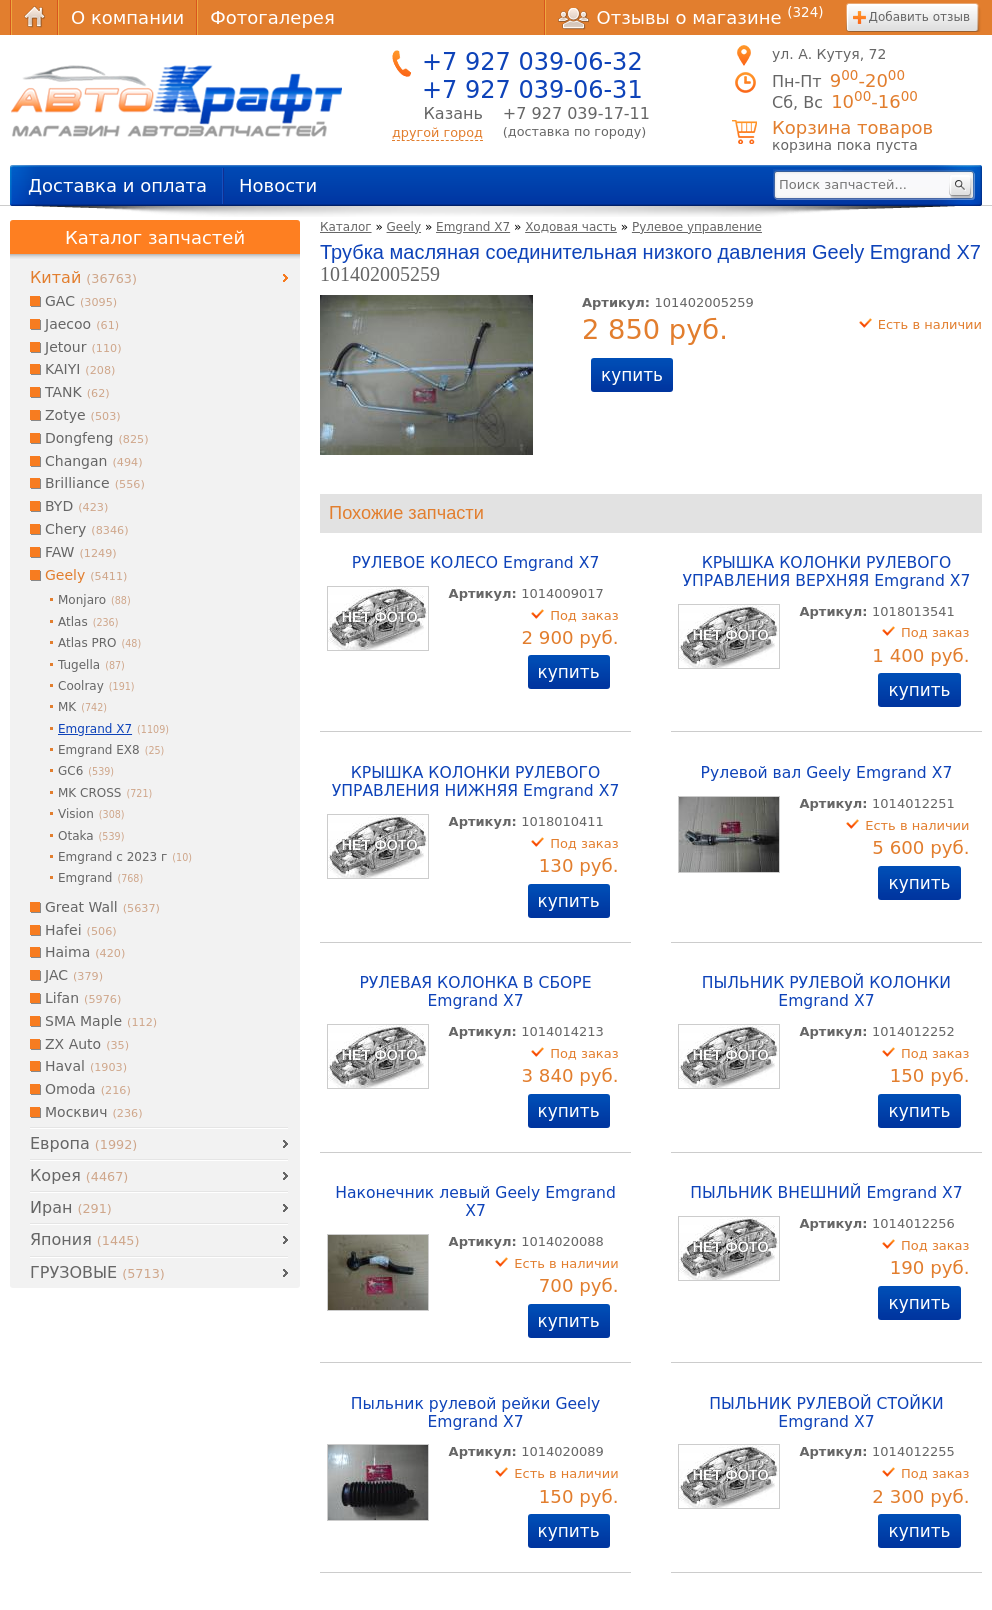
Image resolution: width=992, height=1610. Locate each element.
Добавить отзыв (919, 17)
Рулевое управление (697, 227)
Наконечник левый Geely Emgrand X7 (475, 1202)
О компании (127, 17)
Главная (34, 17)
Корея (79, 1175)
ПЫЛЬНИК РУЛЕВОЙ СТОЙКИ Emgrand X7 (826, 1413)
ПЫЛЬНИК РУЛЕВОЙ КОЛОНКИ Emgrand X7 (826, 992)
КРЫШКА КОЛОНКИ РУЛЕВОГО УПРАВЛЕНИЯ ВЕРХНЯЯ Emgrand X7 (826, 572)
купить (632, 375)
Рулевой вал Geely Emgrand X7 (827, 773)
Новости (278, 185)
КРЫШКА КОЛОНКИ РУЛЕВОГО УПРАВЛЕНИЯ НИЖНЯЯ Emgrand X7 (476, 782)
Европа (83, 1143)
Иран (71, 1207)
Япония (84, 1239)
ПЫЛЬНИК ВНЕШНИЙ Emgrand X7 (826, 1193)
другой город (437, 132)
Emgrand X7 (473, 227)
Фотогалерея (272, 17)
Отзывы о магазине (691, 17)
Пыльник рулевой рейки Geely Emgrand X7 (475, 1413)
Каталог (346, 227)
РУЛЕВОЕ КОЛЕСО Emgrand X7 (476, 563)
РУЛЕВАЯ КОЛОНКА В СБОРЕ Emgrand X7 (475, 992)
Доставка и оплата (117, 185)
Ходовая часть (571, 227)
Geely (404, 227)
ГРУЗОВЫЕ (97, 1272)
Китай (83, 277)
